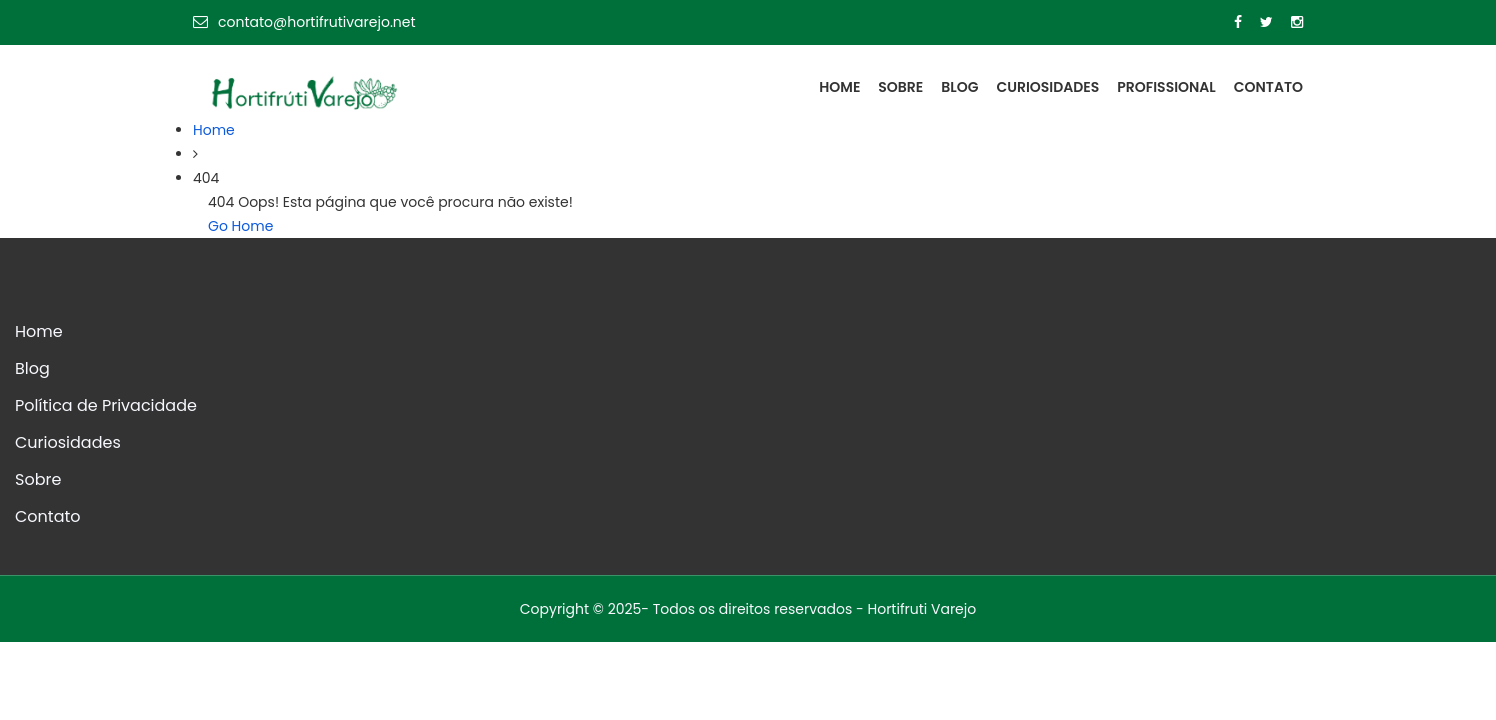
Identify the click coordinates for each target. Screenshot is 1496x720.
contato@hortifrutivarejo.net (304, 22)
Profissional (1166, 87)
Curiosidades (1047, 87)
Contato (1268, 87)
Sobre (900, 87)
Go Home (240, 226)
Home (839, 87)
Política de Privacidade (106, 405)
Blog (959, 87)
